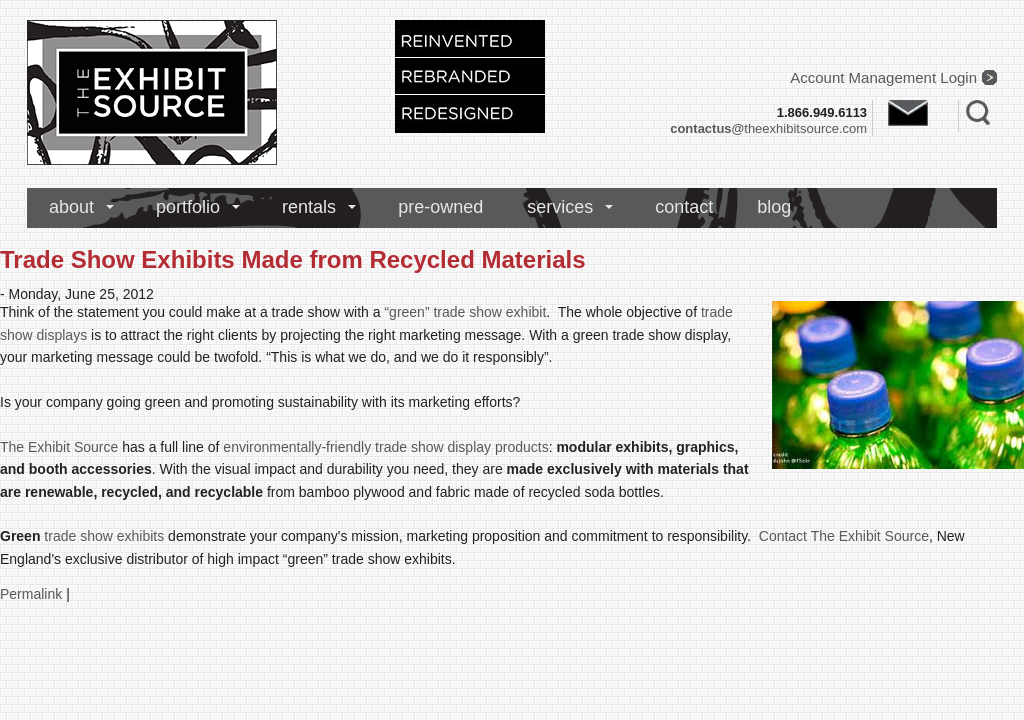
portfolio (188, 207)
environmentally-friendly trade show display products (385, 447)
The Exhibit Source (59, 447)
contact (684, 207)
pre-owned (440, 207)
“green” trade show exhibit (465, 312)
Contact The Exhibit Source (844, 536)
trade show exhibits (104, 536)
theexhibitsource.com (768, 128)
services (560, 207)
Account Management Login (883, 77)
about (71, 207)
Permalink (31, 594)
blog (774, 207)
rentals (309, 207)
